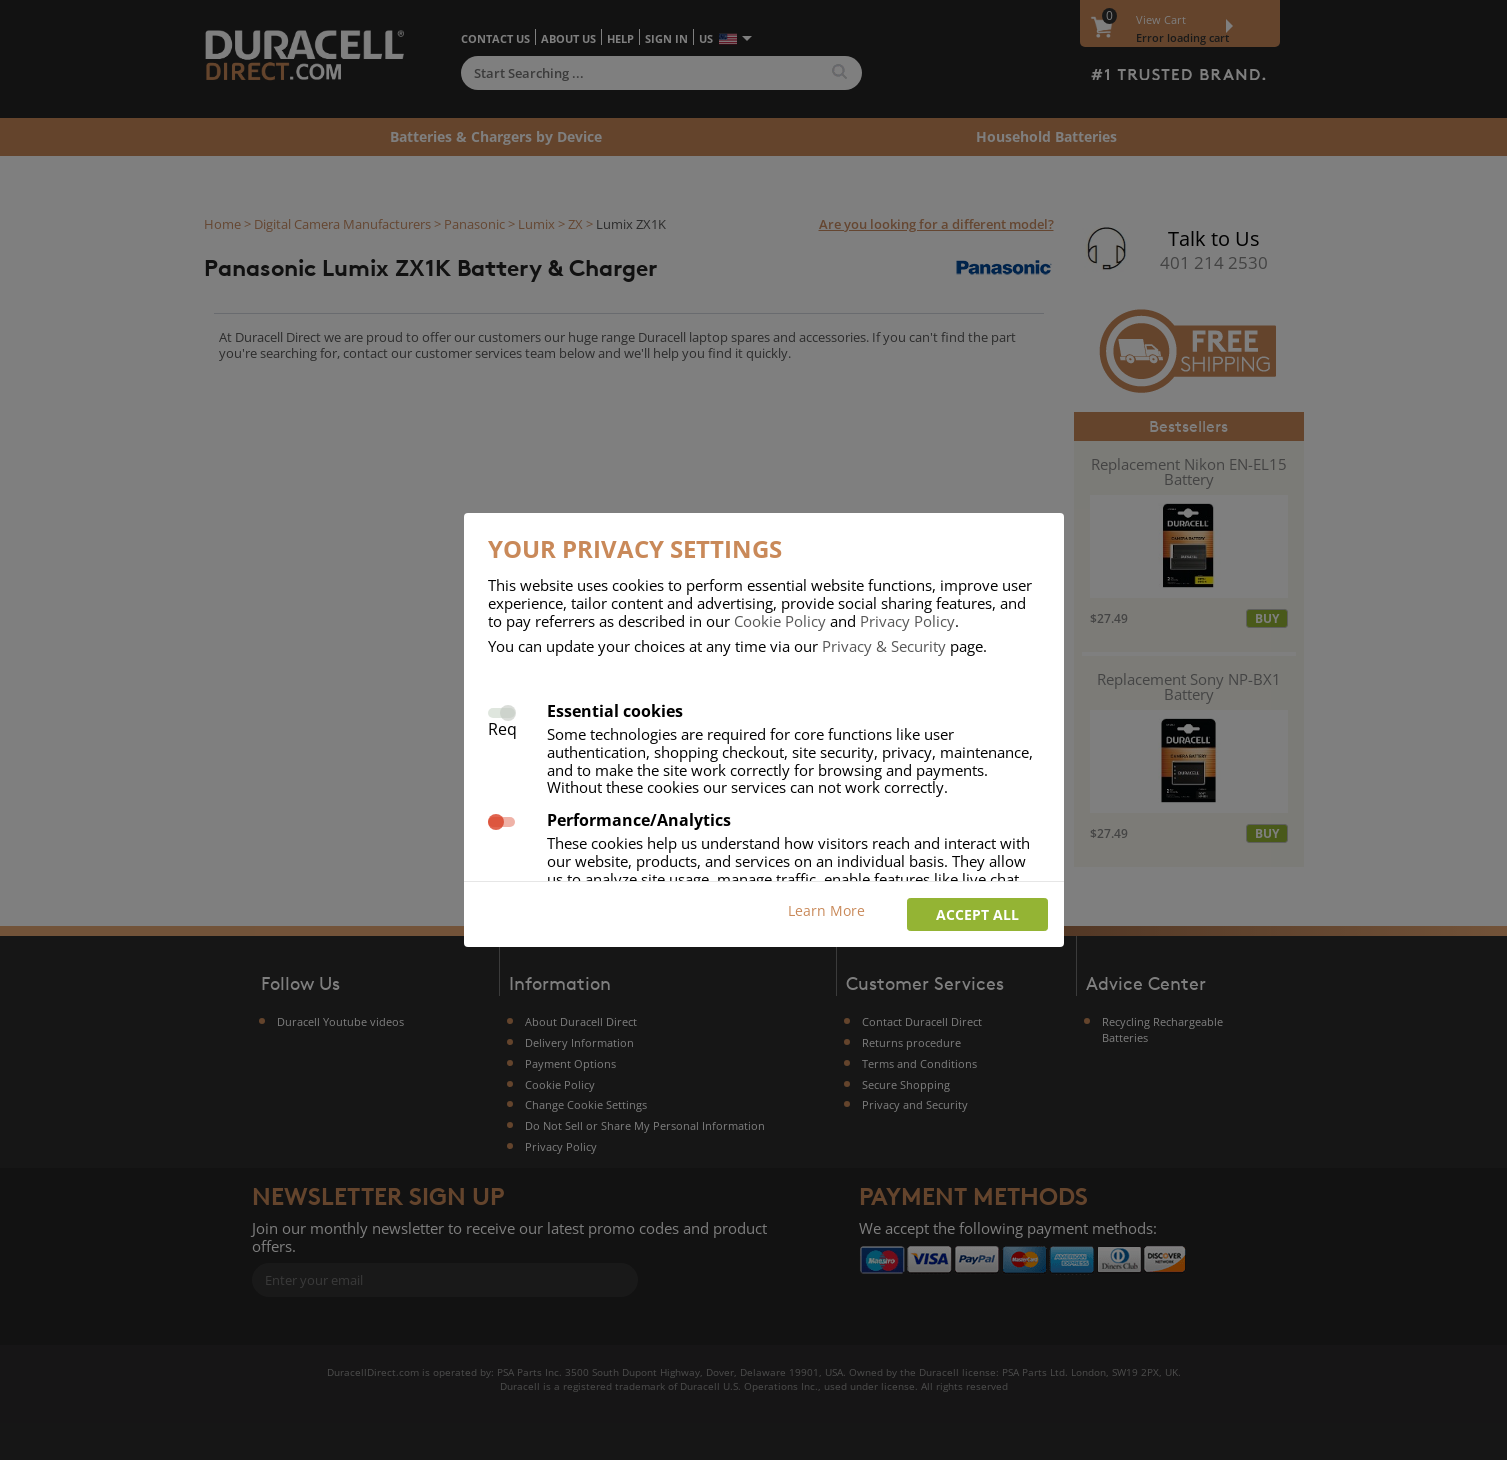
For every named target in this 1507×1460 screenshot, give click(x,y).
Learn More (826, 910)
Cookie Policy (780, 621)
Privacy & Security (884, 646)
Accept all (977, 914)
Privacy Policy (907, 621)
